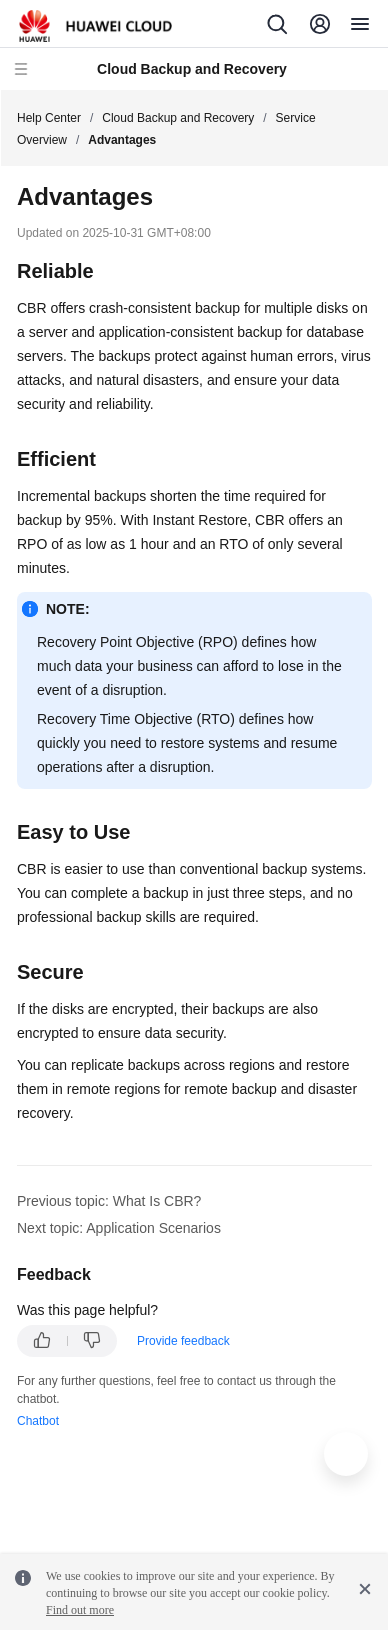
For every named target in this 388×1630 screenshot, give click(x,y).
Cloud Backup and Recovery (178, 118)
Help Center (49, 118)
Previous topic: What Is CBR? (109, 1201)
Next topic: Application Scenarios (119, 1228)
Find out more (80, 1610)
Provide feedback (183, 1341)
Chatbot (38, 1421)
